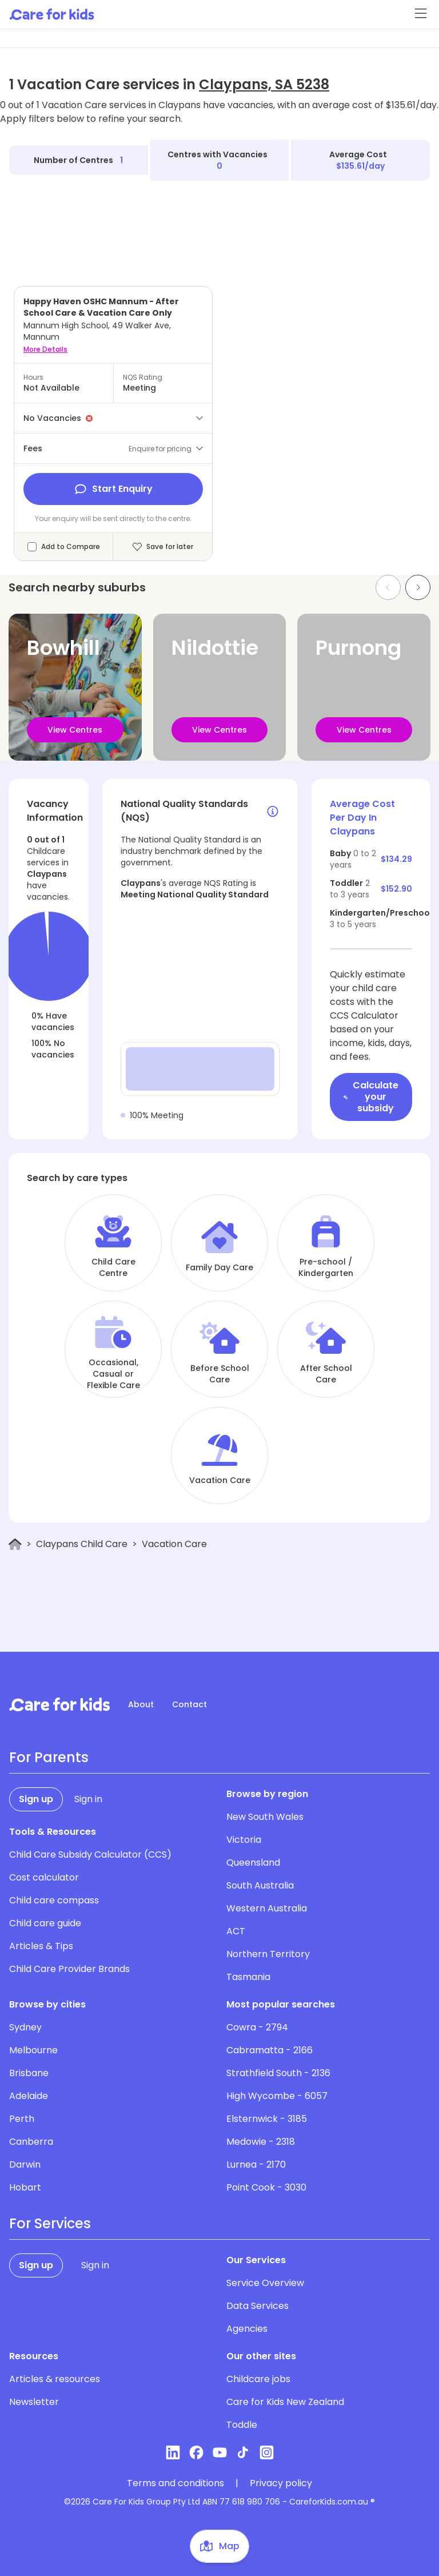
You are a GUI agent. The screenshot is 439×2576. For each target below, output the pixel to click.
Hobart (25, 2187)
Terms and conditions (175, 2483)
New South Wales (265, 1816)
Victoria (243, 1839)
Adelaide (28, 2095)
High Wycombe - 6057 (277, 2095)
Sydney (25, 2027)
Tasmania (248, 1976)
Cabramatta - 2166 (269, 2050)
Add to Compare (70, 546)
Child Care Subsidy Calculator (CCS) (90, 1854)
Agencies (247, 2328)
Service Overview (265, 2282)
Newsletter (34, 2401)
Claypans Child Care (81, 1544)
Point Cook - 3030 (266, 2187)
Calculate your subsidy (371, 1097)
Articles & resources (54, 2379)
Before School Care (219, 1373)
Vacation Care (219, 1480)
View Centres (74, 730)
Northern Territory (268, 1954)
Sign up (36, 1799)
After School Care (326, 1373)
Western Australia (266, 1908)
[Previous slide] (388, 587)
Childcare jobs (258, 2379)
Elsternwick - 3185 (266, 2118)
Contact (189, 1704)
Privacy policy (281, 2483)
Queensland (253, 1862)
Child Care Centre (113, 1267)
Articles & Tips (41, 1946)
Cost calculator (44, 1877)
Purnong (358, 647)
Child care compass (54, 1900)
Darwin (25, 2164)
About (141, 1704)
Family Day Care (219, 1267)
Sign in (88, 1799)
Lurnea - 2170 (256, 2164)
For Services (50, 2224)
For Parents (49, 1757)
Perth (21, 2118)
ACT (235, 1931)
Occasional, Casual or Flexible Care (113, 1374)
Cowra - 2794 (257, 2027)
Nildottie (214, 647)
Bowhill (63, 647)
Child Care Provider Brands (69, 1968)
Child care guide (45, 1923)
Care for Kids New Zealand (285, 2401)
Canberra (31, 2141)
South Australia (260, 1885)
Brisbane (29, 2073)
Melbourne (33, 2050)
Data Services (257, 2305)
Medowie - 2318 (260, 2141)
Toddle (241, 2424)
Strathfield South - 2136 (278, 2073)
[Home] (15, 1545)
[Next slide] (417, 587)
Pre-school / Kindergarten (325, 1267)
